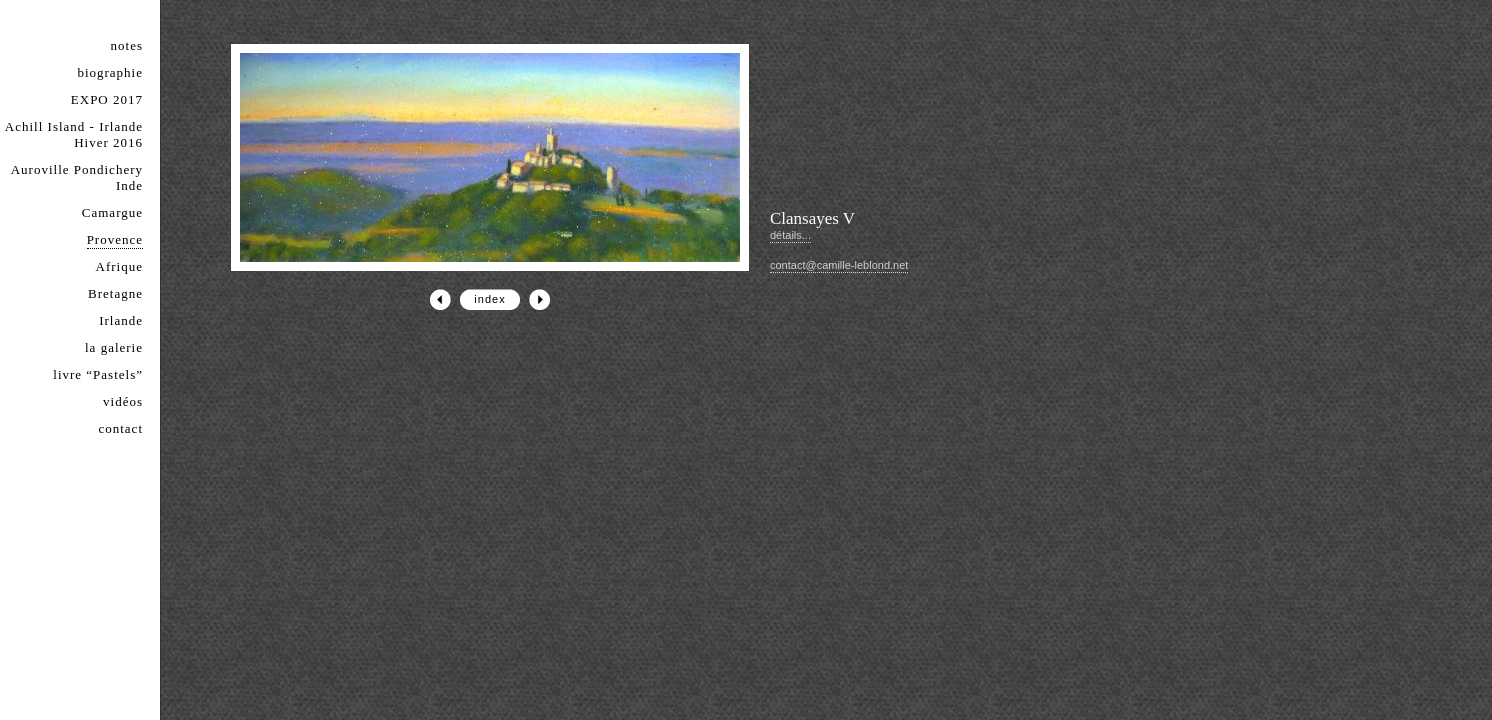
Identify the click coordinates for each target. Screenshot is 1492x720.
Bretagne (115, 293)
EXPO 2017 (107, 99)
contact (120, 428)
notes (127, 45)
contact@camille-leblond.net (839, 265)
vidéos (123, 401)
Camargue (112, 212)
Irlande (121, 320)
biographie (110, 72)
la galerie (114, 347)
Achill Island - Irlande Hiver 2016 (74, 134)
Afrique (119, 266)
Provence (115, 239)
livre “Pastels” (98, 374)
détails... (790, 235)
